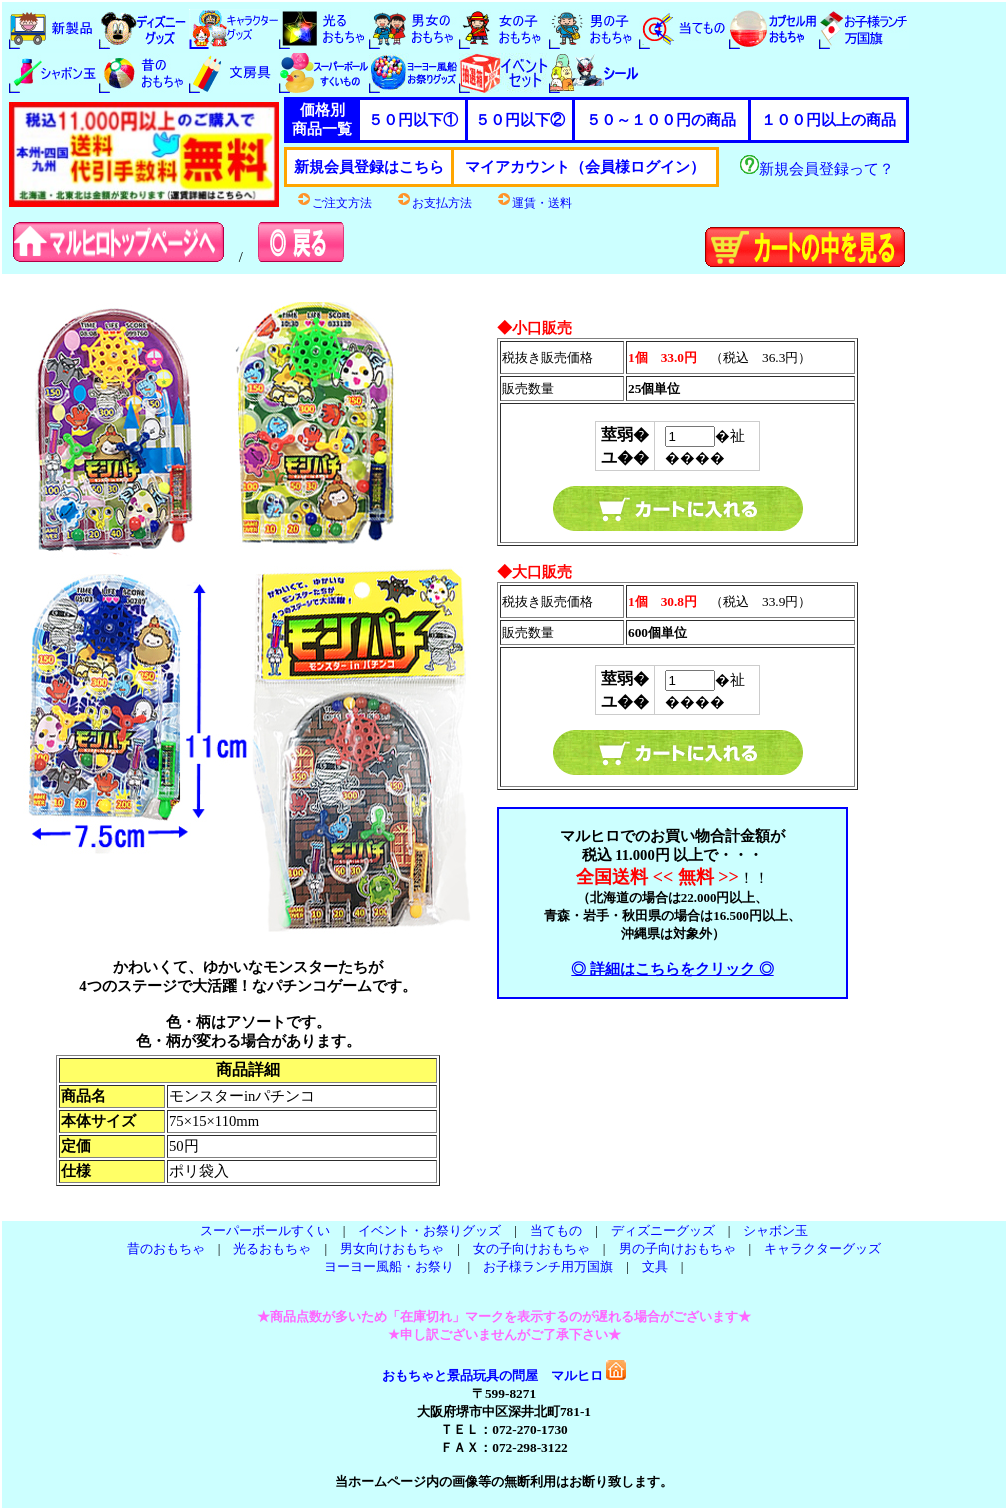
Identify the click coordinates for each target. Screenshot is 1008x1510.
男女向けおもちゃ (392, 1248)
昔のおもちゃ (166, 1248)
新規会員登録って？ (817, 169)
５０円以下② (520, 120)
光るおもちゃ (272, 1248)
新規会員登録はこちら (369, 167)
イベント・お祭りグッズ (429, 1230)
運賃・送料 (534, 203)
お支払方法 (434, 203)
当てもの (556, 1230)
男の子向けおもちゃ (677, 1248)
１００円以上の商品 (828, 120)
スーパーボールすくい (265, 1230)
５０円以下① (413, 120)
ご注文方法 (334, 203)
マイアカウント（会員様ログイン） (585, 167)
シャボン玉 (775, 1230)
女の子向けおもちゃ (531, 1248)
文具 (655, 1266)
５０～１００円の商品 (661, 120)
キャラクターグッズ (822, 1248)
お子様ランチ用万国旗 (548, 1266)
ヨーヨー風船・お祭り (389, 1266)
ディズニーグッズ (663, 1230)
